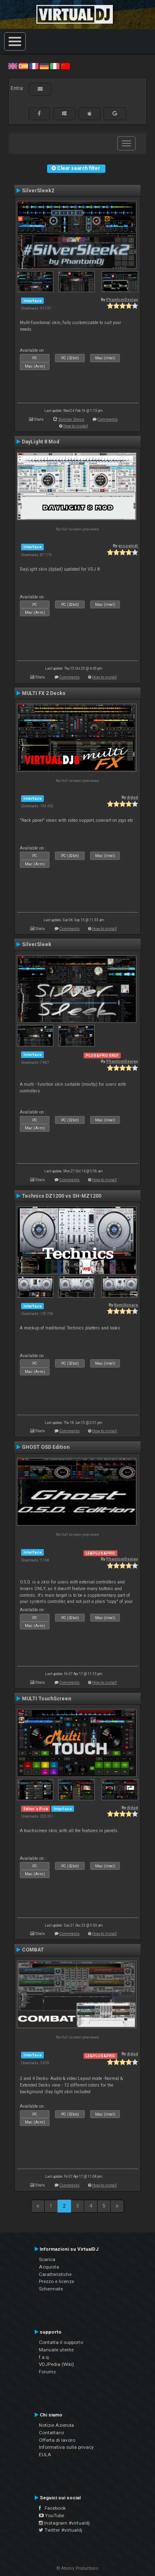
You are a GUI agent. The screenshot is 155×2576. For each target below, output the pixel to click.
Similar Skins (71, 419)
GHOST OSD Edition (45, 1447)
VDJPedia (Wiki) (56, 2364)
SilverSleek (36, 944)
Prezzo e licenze (56, 2281)
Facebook (52, 2508)
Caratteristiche (55, 2274)
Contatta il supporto (61, 2342)
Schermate (51, 2289)
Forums (47, 2372)
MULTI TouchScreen (46, 1699)
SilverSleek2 (38, 191)
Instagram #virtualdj (64, 2523)
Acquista (49, 2267)
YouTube (51, 2515)
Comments (108, 419)
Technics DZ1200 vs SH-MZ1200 (61, 1196)
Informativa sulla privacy (66, 2447)
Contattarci (51, 2433)
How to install (75, 426)
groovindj (128, 545)
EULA (45, 2454)
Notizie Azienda (56, 2425)
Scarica (47, 2259)
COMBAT (33, 1950)
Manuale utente (56, 2350)
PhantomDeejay (122, 299)
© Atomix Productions (77, 2568)
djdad (132, 797)
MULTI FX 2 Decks (43, 693)
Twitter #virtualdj (60, 2530)
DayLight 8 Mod (40, 442)
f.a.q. (44, 2357)
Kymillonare (126, 1305)
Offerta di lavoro (57, 2440)
